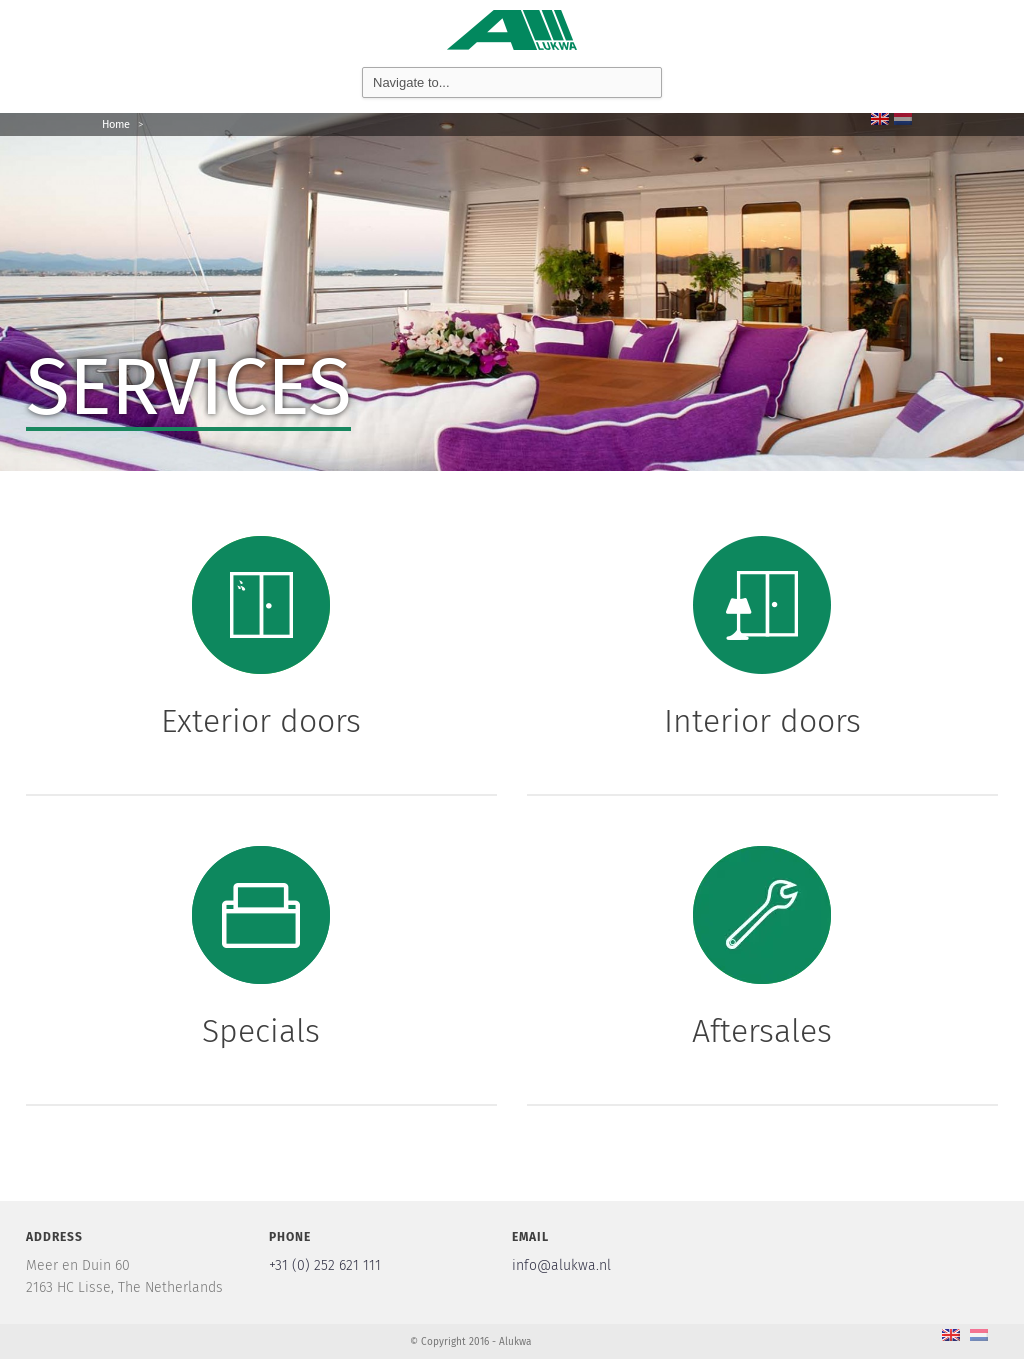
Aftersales (762, 1031)
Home (116, 124)
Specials (261, 1031)
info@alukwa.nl (561, 1265)
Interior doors (762, 721)
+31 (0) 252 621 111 (325, 1265)
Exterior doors (261, 721)
